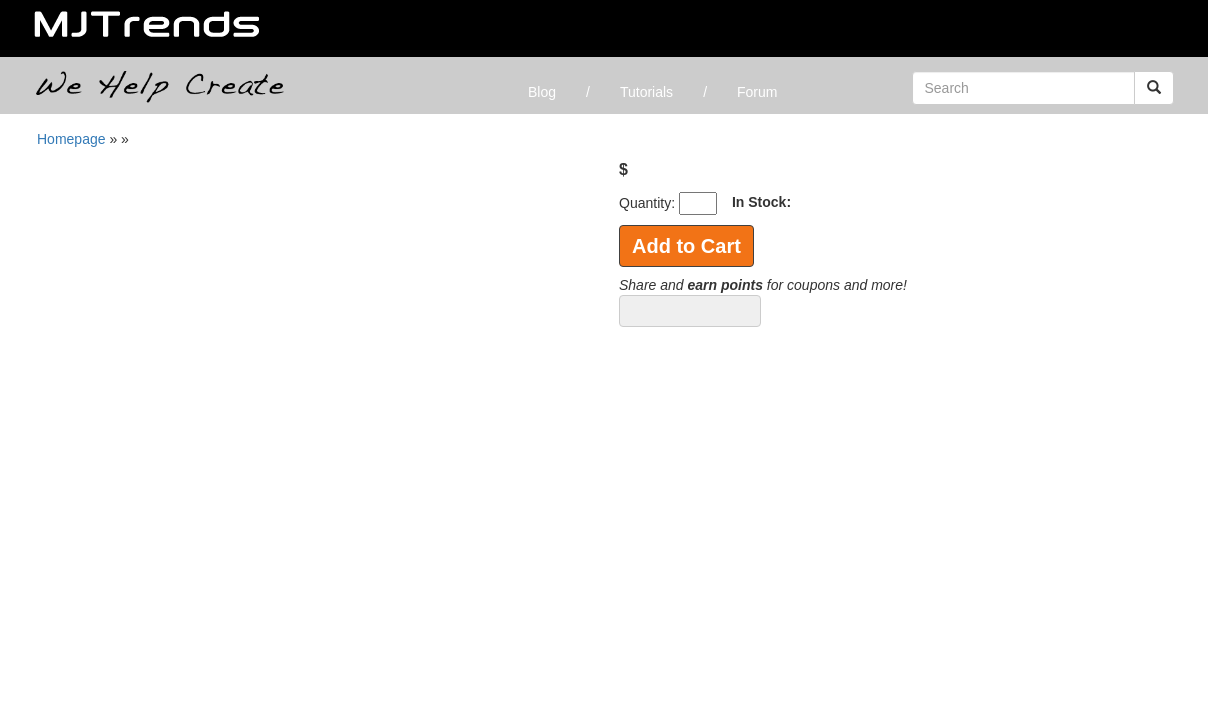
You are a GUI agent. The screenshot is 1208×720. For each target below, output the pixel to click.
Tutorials (646, 92)
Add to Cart (686, 246)
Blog (542, 92)
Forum (757, 92)
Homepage (71, 139)
